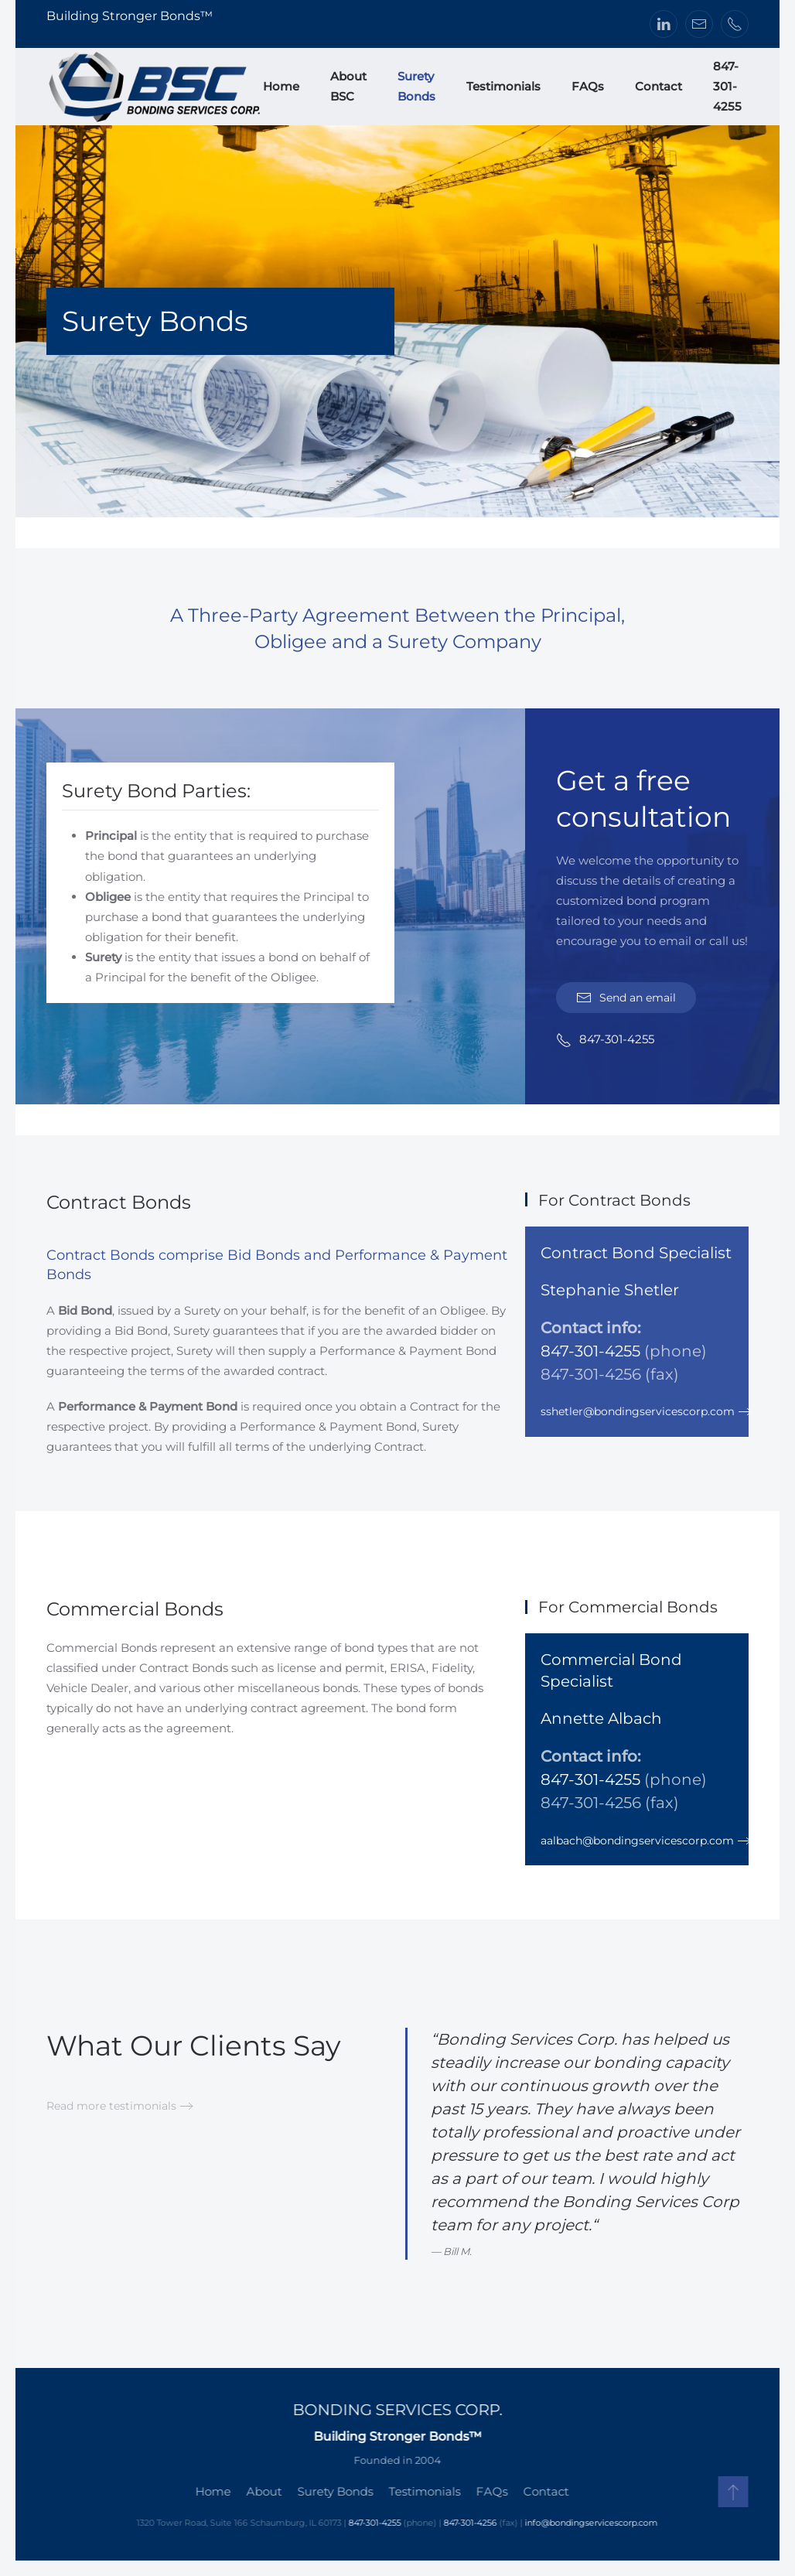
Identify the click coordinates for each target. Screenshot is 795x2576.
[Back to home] (154, 86)
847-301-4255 (727, 86)
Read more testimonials (111, 2106)
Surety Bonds (416, 86)
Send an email (626, 997)
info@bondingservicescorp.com (588, 2522)
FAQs (588, 86)
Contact (658, 86)
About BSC (348, 86)
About (261, 2491)
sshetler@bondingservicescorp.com (638, 1411)
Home (281, 86)
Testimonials (503, 86)
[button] (730, 2491)
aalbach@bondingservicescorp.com (637, 1841)
